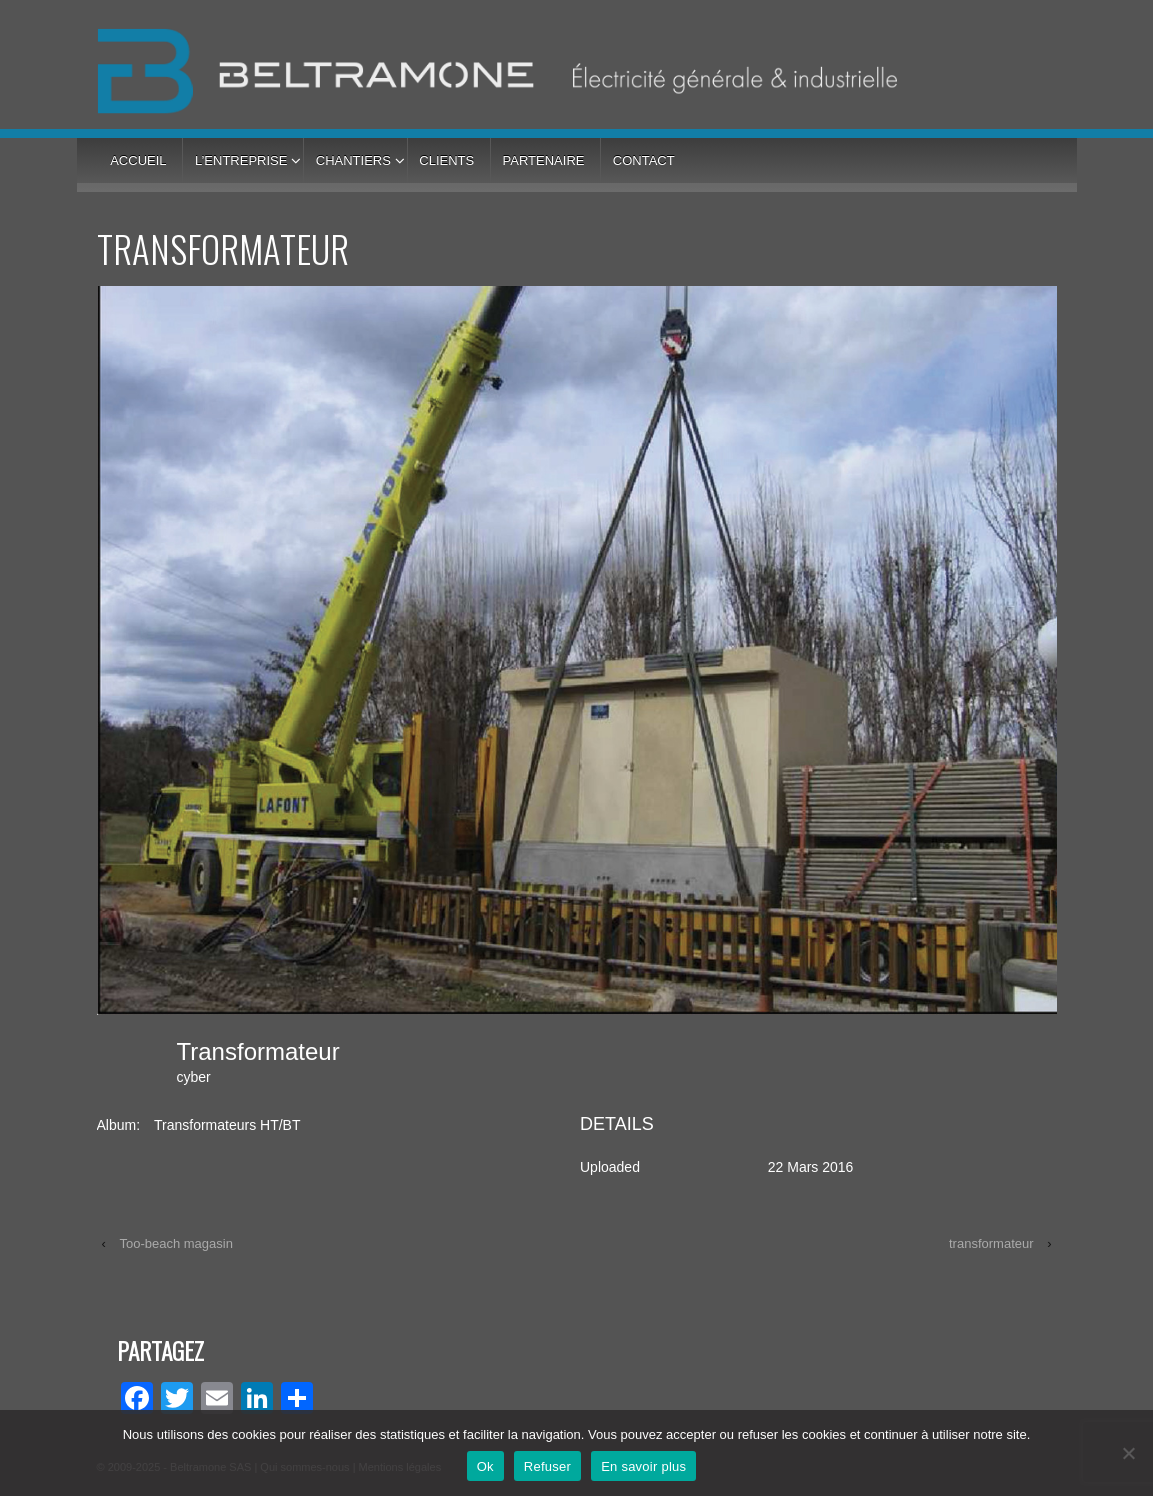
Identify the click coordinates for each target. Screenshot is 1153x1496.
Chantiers (353, 160)
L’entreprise (241, 160)
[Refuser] (1128, 1453)
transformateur (991, 1243)
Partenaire (544, 160)
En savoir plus (643, 1466)
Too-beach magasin (175, 1243)
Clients (446, 160)
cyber (194, 1077)
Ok (485, 1466)
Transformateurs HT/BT (227, 1125)
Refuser (547, 1466)
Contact (644, 160)
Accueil (138, 160)
